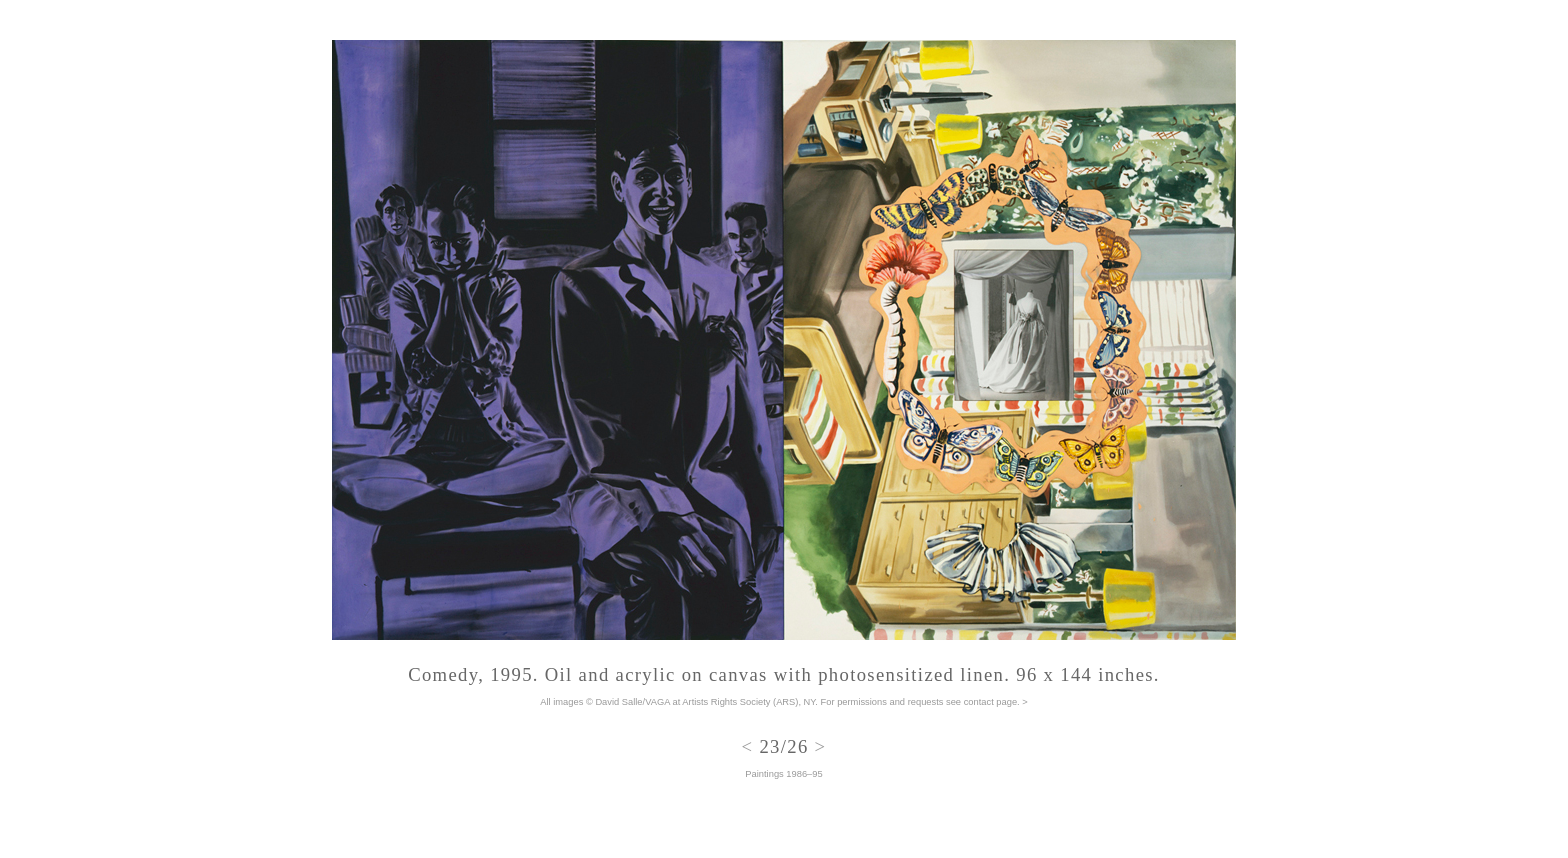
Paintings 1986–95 (783, 774)
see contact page (981, 702)
